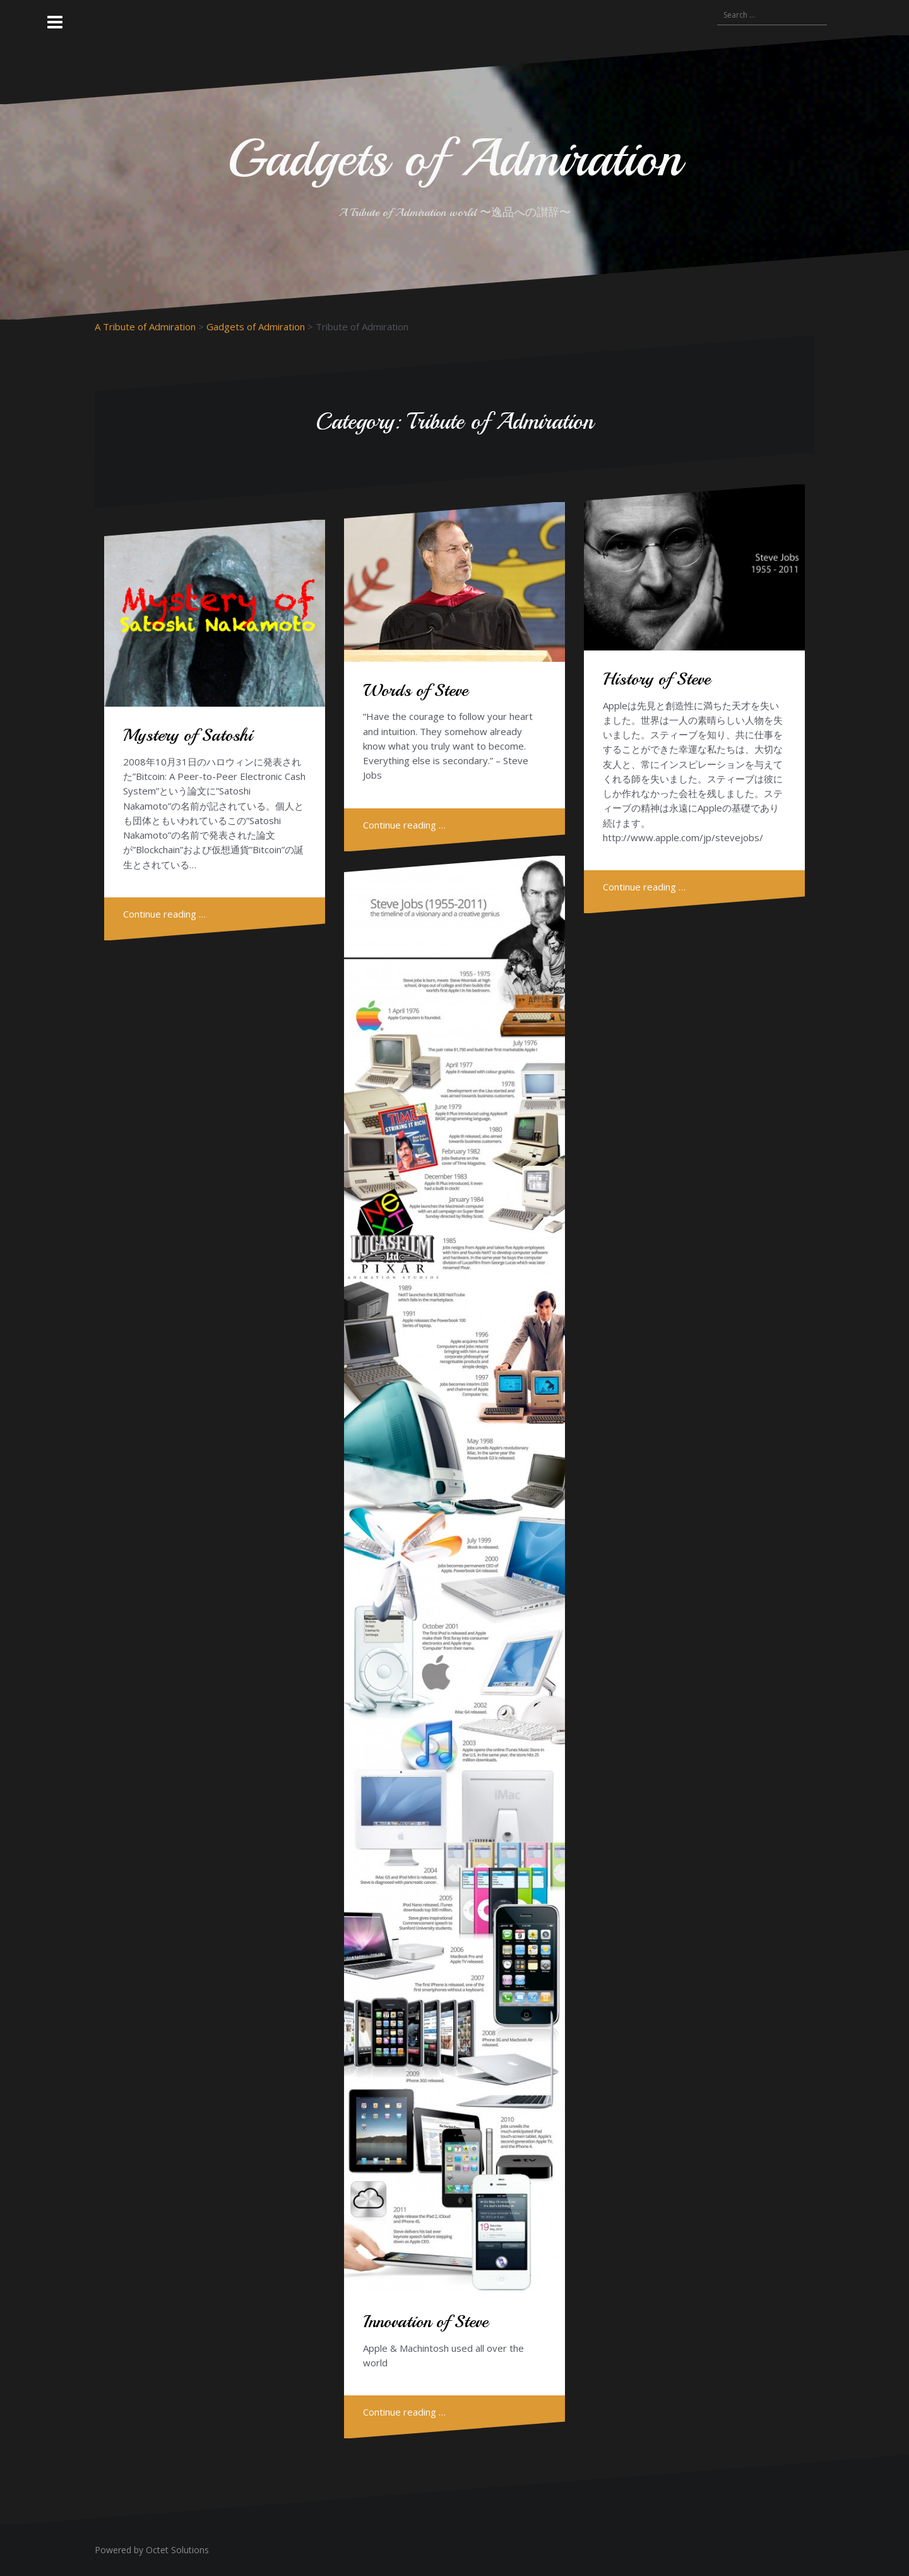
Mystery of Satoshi (187, 735)
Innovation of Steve (425, 2321)
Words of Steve (415, 690)
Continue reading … (164, 914)
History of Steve (656, 679)
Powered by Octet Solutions (152, 2550)
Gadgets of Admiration (454, 158)
